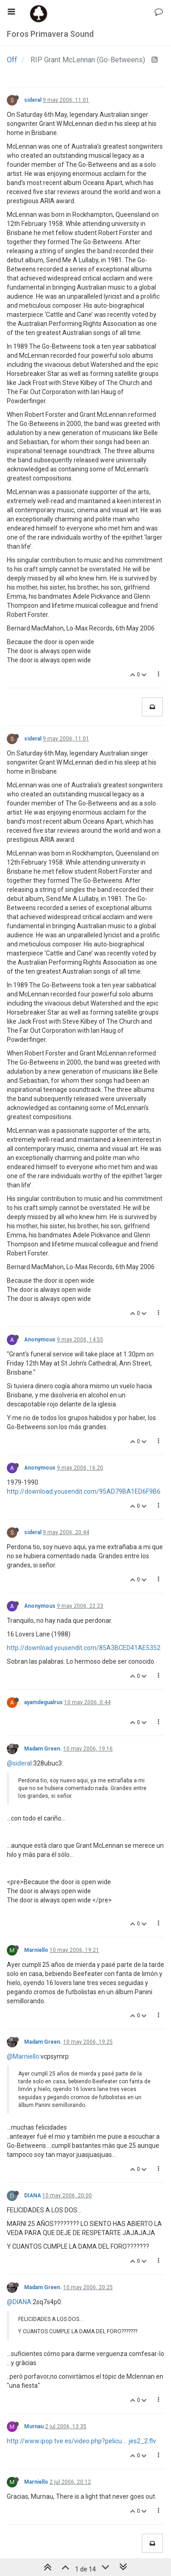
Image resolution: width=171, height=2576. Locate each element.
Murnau (34, 2426)
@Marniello (23, 2056)
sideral (32, 100)
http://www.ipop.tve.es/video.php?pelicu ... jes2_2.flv (81, 2441)
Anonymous (39, 1339)
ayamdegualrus (43, 1702)
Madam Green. (43, 1749)
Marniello (36, 1950)
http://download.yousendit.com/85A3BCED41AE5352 (84, 1647)
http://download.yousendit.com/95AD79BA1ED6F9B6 (84, 1491)
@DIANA (19, 2302)
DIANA (32, 2195)
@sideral (19, 1763)
